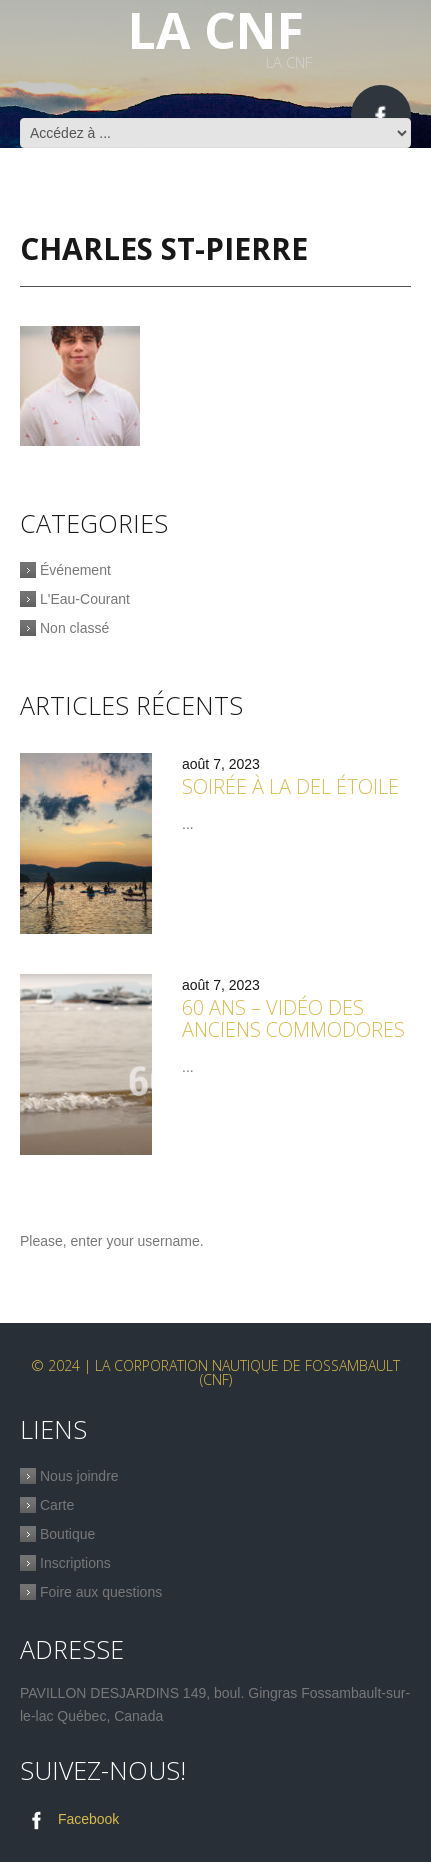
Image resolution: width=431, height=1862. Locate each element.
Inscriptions (75, 1563)
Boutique (67, 1534)
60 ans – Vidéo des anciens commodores (293, 1018)
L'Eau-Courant (85, 599)
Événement (75, 570)
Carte (57, 1505)
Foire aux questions (101, 1592)
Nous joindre (79, 1476)
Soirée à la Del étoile (290, 786)
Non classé (74, 628)
